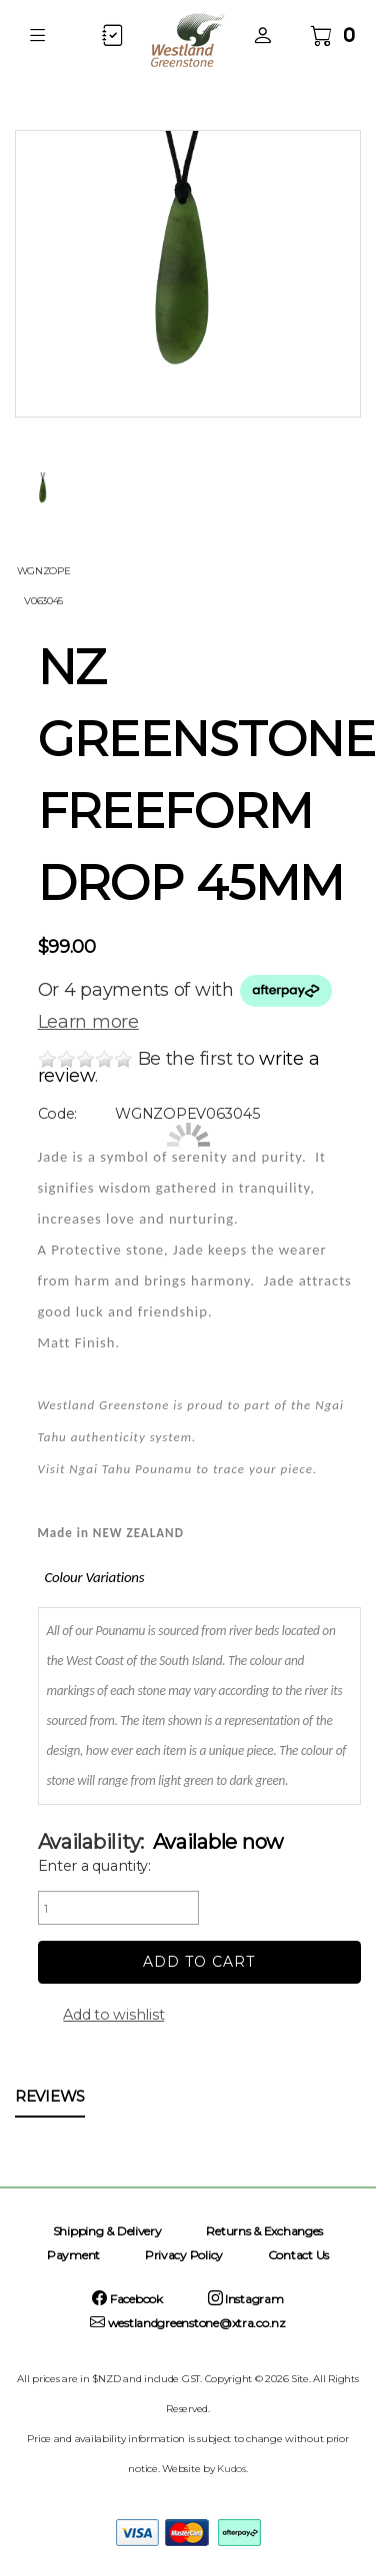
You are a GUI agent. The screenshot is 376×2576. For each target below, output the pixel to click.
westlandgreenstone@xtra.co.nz (188, 2322)
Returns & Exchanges (264, 2230)
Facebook (127, 2298)
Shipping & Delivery (107, 2230)
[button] (37, 35)
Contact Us (298, 2254)
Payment (73, 2254)
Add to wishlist (113, 2015)
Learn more (88, 1022)
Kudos (231, 2468)
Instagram (246, 2298)
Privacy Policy (184, 2254)
